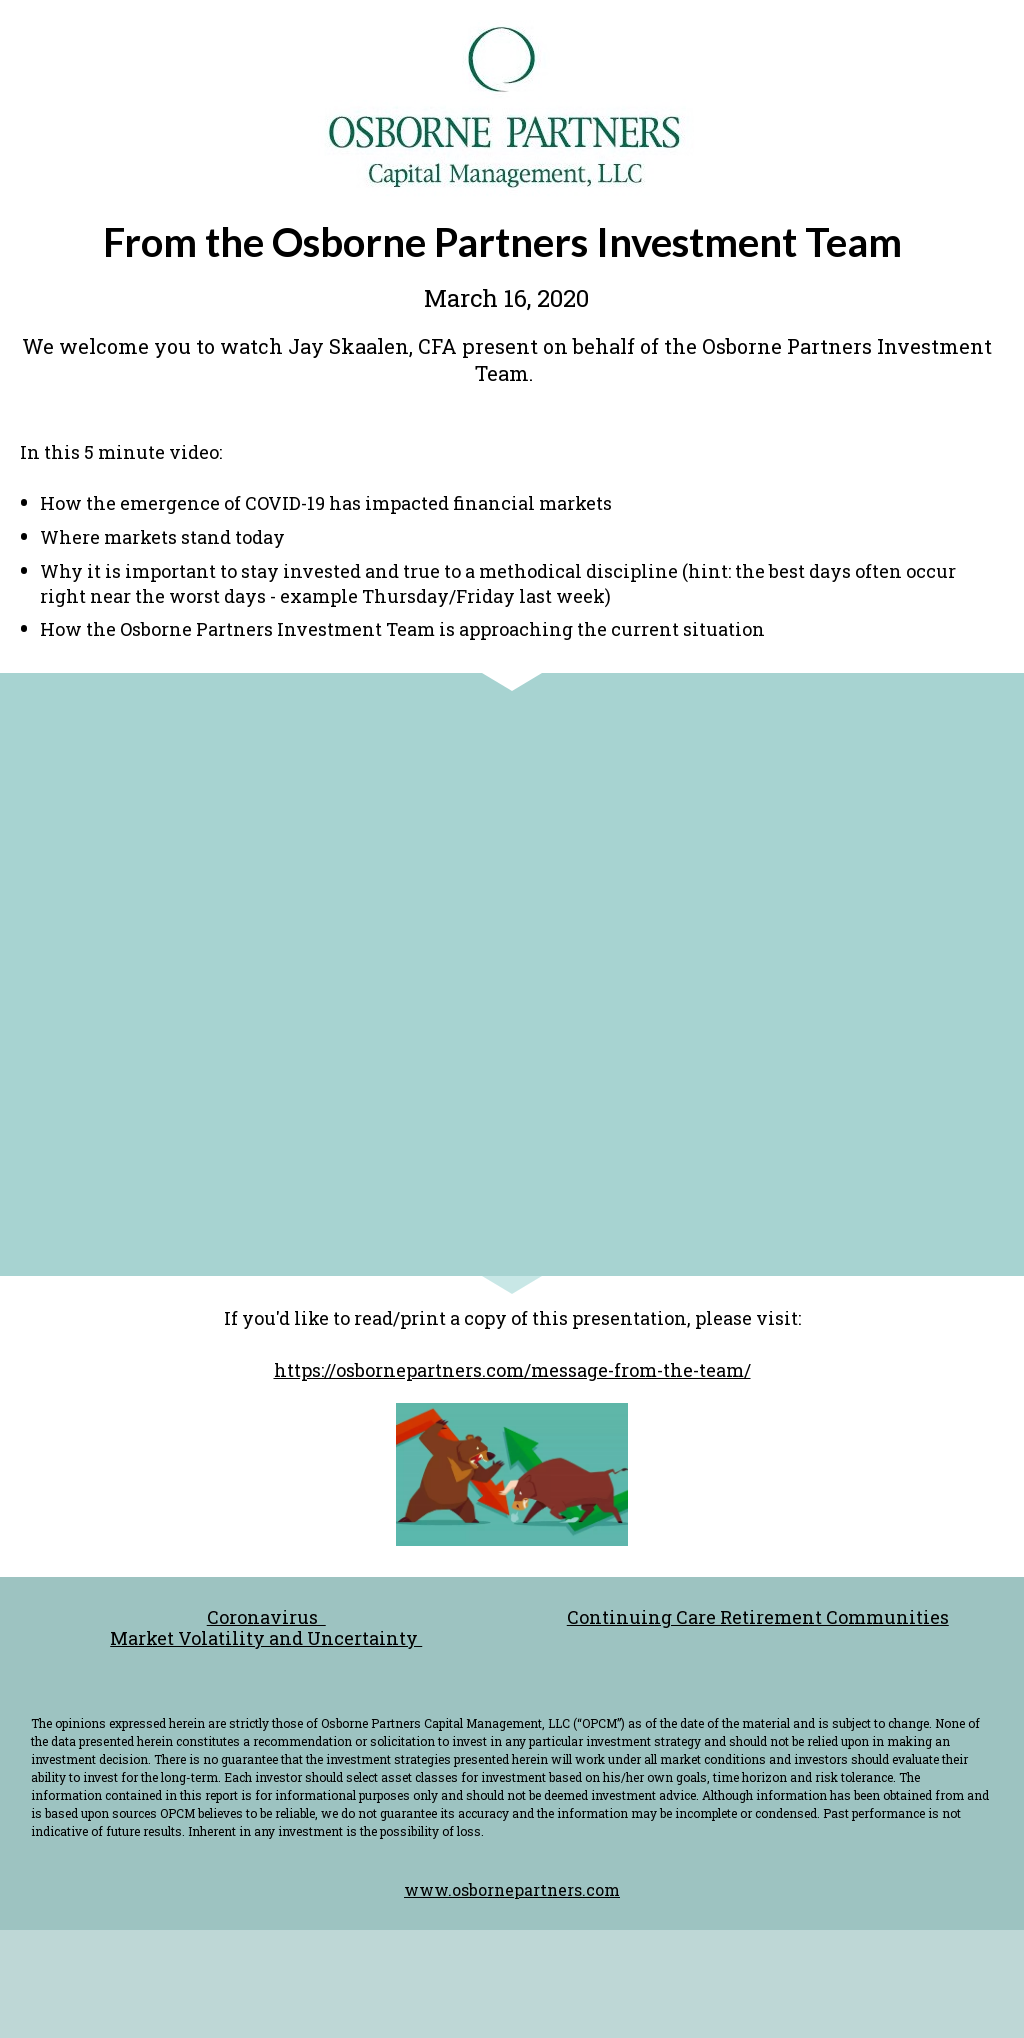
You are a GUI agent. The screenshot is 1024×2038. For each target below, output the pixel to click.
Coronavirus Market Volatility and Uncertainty (266, 1627)
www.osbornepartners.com (512, 1889)
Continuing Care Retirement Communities (758, 1617)
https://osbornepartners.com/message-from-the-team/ (512, 1370)
